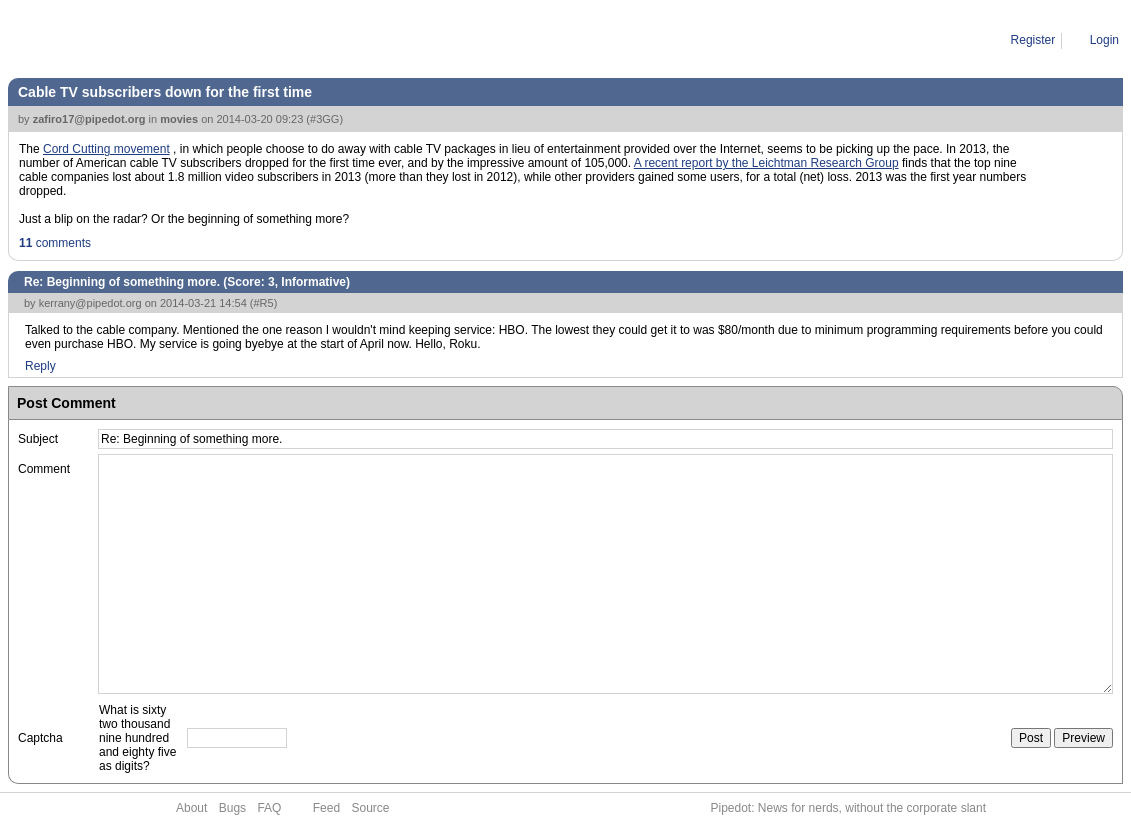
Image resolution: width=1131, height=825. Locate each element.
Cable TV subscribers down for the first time (165, 92)
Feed (326, 808)
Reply (40, 366)
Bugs (232, 808)
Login (1104, 40)
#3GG (324, 119)
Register (1033, 40)
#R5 (264, 303)
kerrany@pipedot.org (90, 303)
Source (370, 808)
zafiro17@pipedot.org (89, 119)
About (191, 808)
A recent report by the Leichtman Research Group (766, 163)
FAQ (269, 808)
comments (55, 243)
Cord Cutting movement (106, 149)
